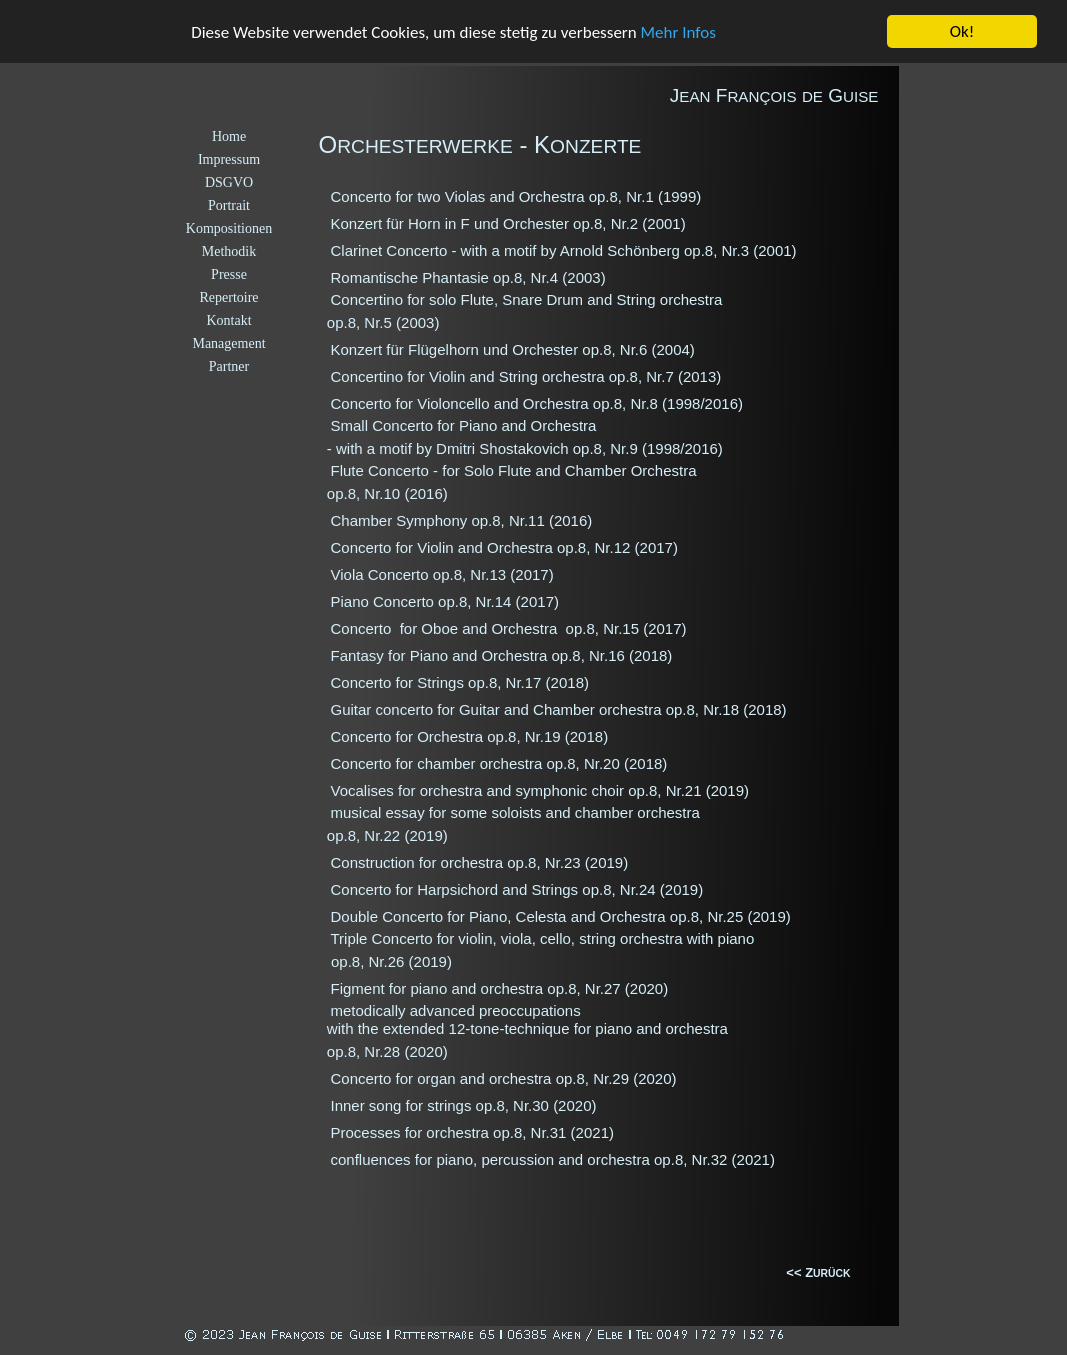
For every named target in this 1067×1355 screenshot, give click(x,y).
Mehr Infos (678, 32)
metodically (370, 1010)
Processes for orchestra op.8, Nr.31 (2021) (472, 1132)
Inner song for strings (403, 1105)
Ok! (962, 31)
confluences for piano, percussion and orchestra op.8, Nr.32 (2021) (553, 1159)
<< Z (799, 1272)
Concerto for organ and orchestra (443, 1078)
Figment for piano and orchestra (439, 988)
